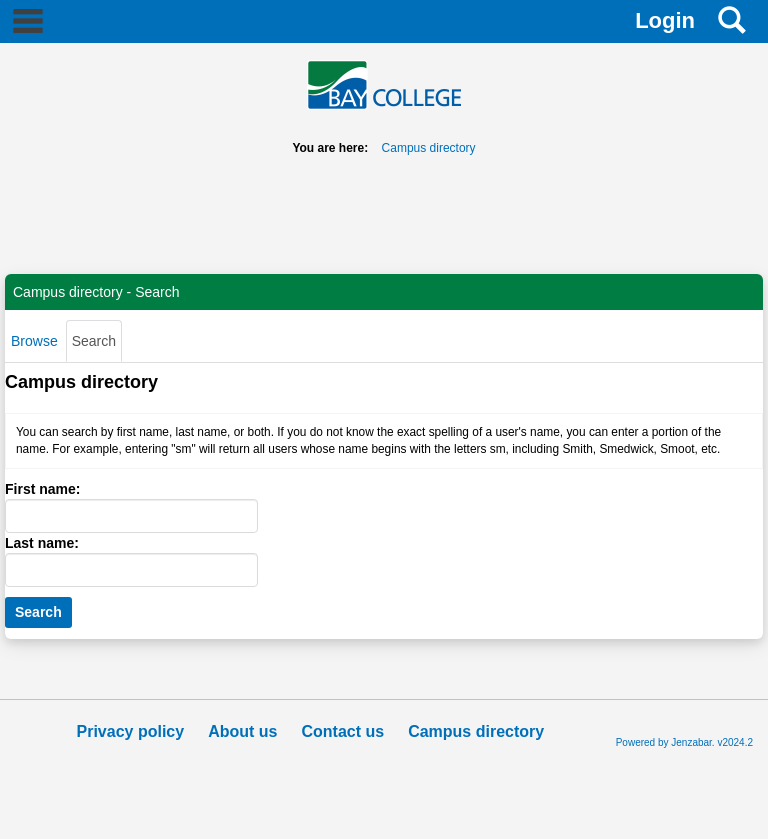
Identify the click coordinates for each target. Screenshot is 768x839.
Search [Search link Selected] (94, 341)
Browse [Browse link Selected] (34, 341)
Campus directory (429, 148)
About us (242, 731)
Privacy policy (131, 731)
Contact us (342, 731)
